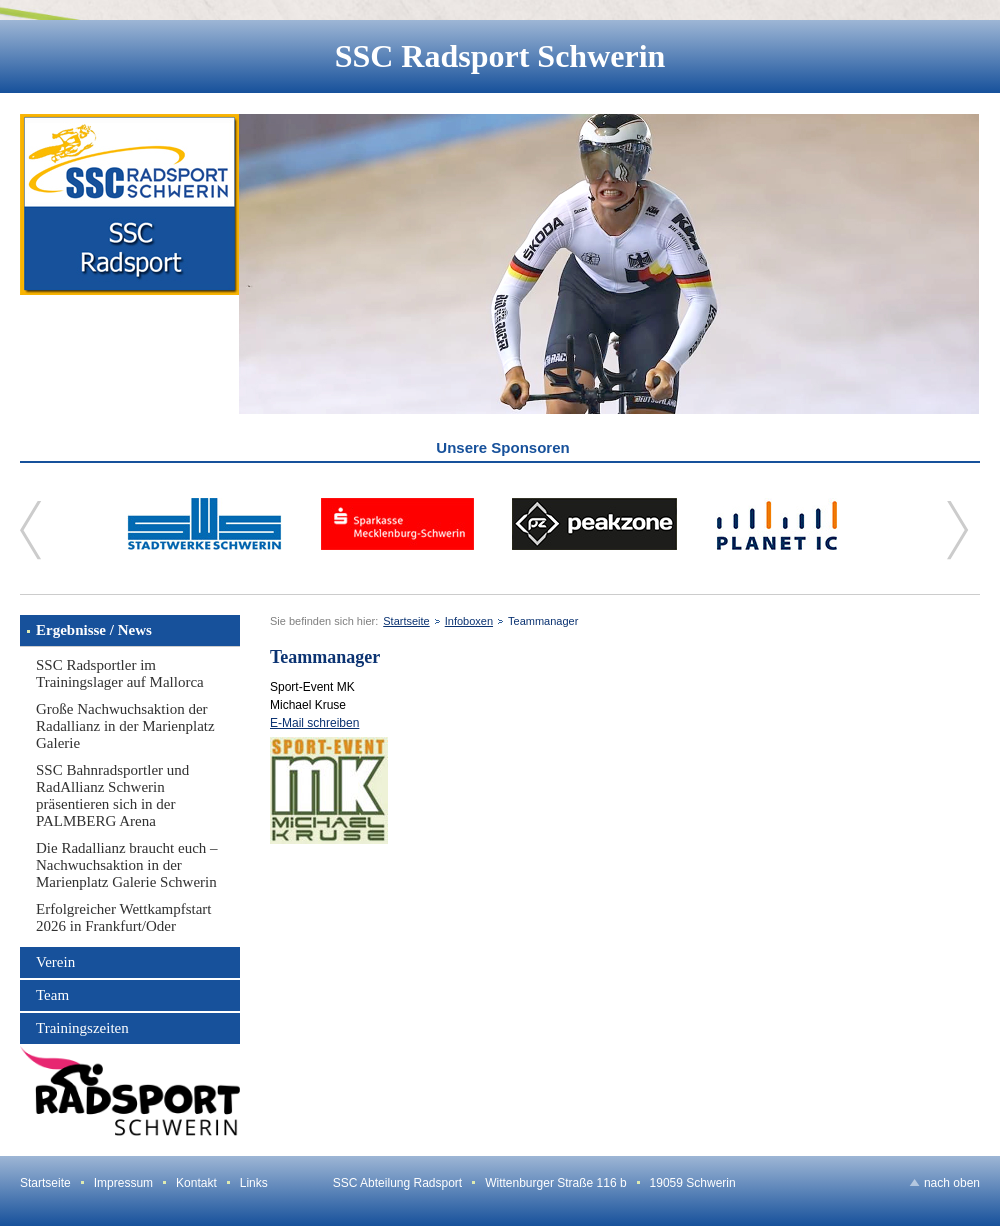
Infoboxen (469, 621)
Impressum (123, 1183)
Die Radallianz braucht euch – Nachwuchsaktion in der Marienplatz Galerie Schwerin (127, 865)
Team (52, 995)
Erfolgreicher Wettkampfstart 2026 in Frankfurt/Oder (124, 917)
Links (254, 1183)
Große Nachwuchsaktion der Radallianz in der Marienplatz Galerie (125, 726)
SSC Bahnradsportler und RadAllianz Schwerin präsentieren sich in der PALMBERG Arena (112, 795)
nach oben (952, 1183)
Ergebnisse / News (94, 630)
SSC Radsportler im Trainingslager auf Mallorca (120, 673)
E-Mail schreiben (314, 723)
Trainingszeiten (82, 1028)
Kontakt (196, 1183)
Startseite (406, 621)
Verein (55, 962)
